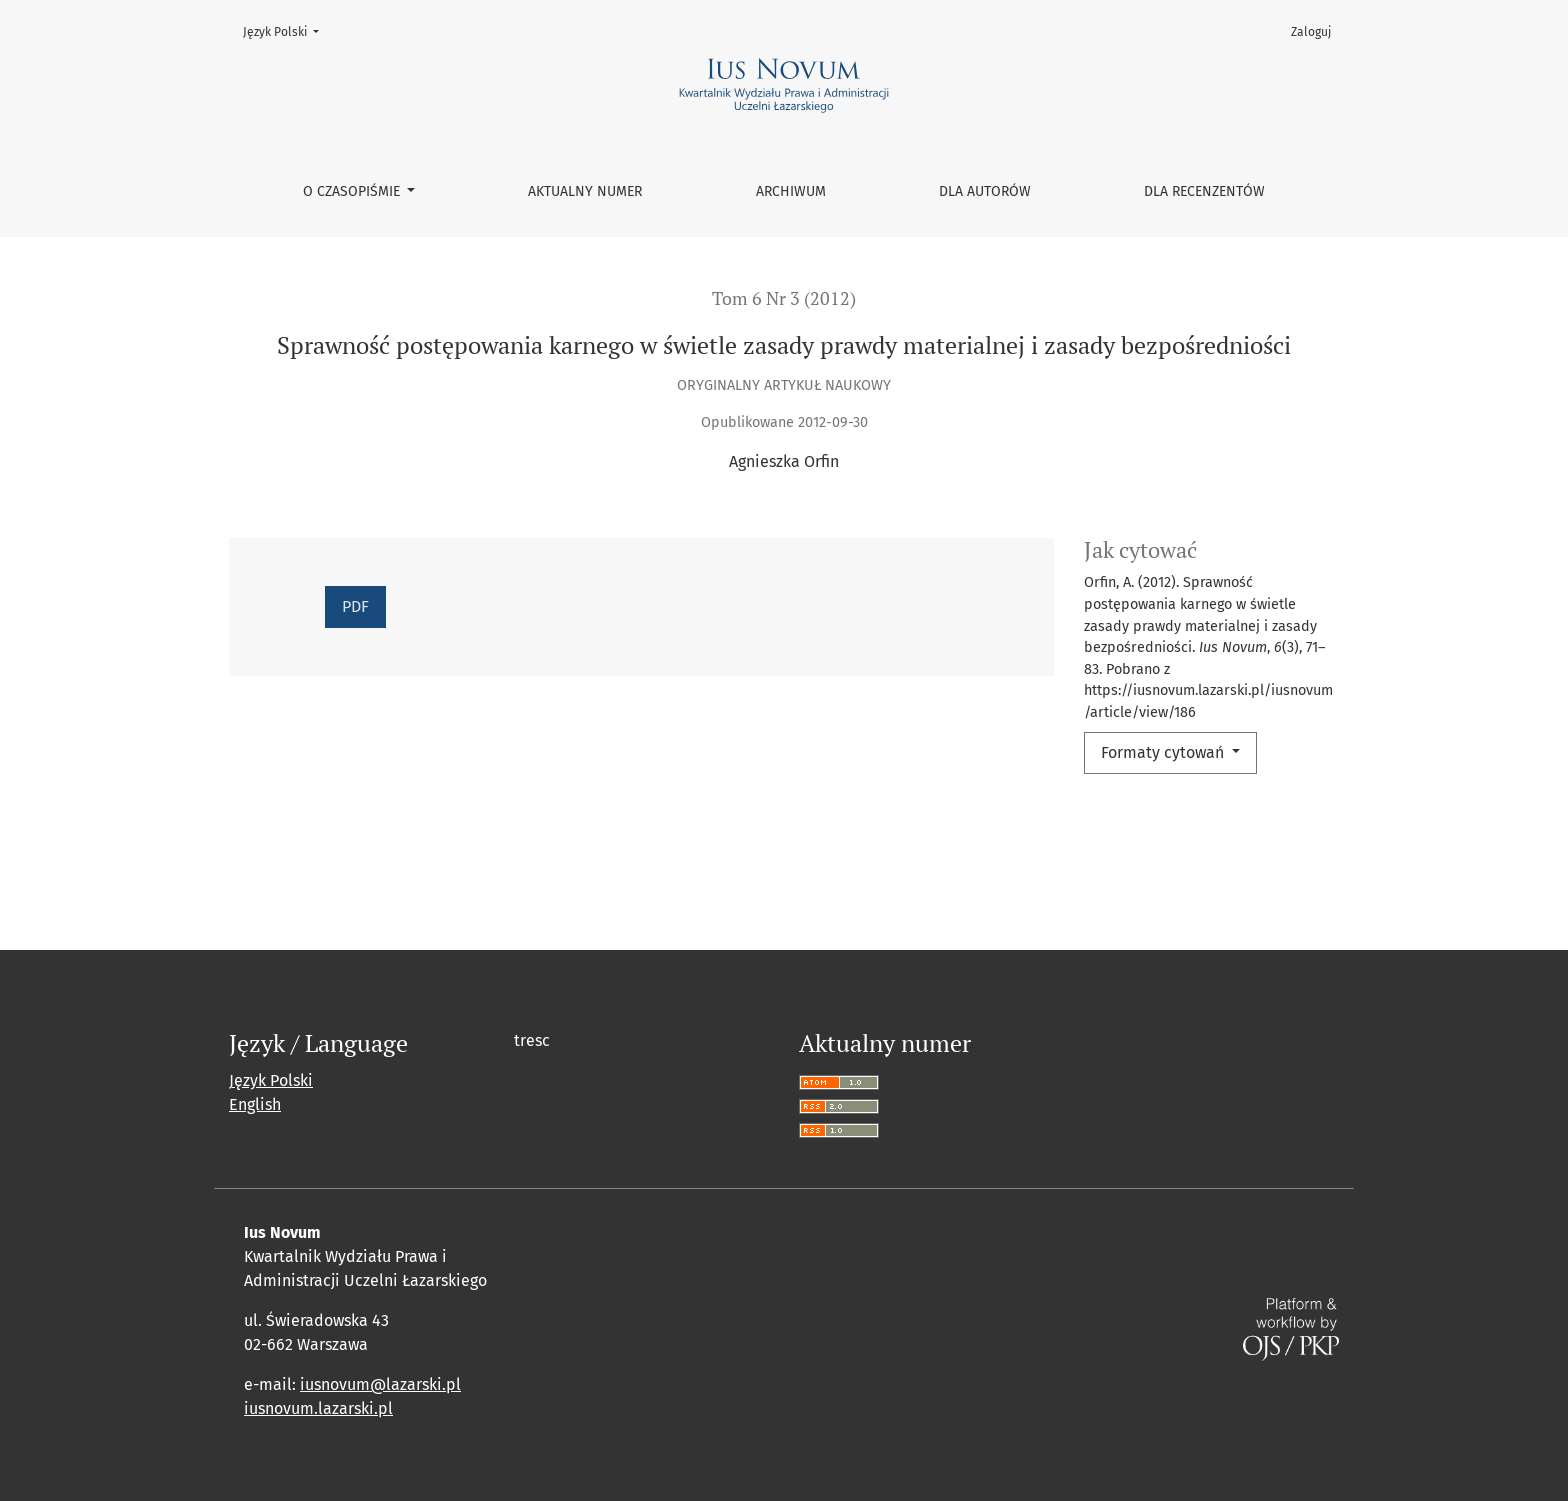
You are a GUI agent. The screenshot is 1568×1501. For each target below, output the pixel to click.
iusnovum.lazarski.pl (318, 1408)
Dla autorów (985, 191)
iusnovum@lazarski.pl (380, 1384)
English (255, 1104)
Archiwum (791, 191)
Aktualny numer (585, 191)
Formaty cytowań (1164, 752)
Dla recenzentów (1204, 191)
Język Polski (287, 30)
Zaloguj (1311, 32)
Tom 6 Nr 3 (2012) (784, 298)
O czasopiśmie (353, 191)
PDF (355, 606)
